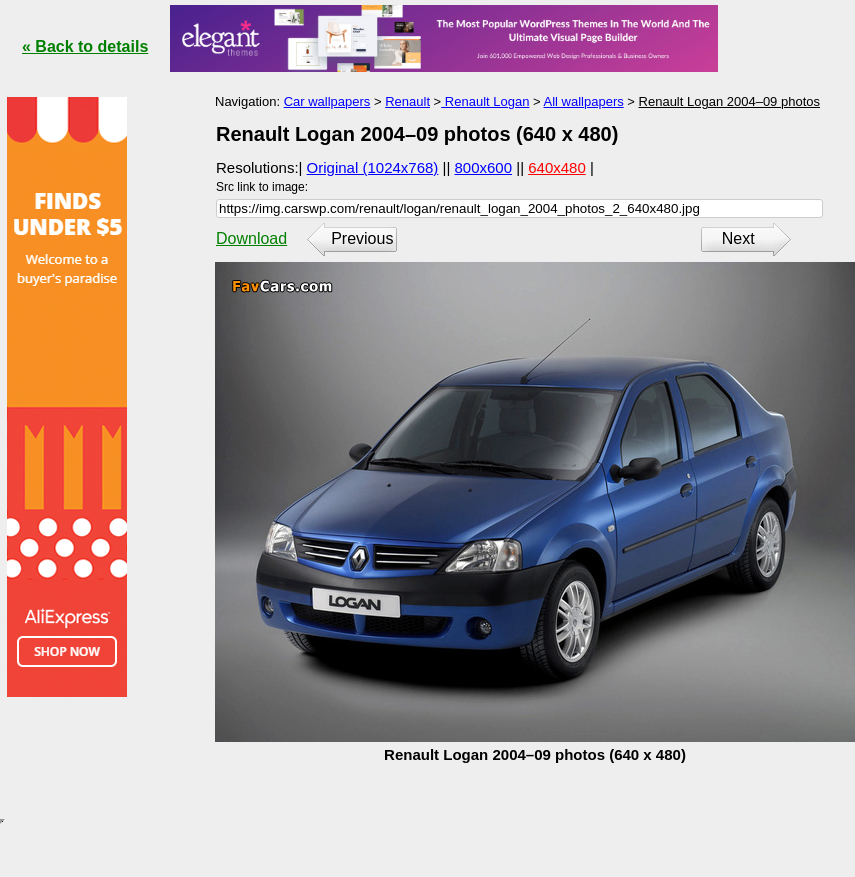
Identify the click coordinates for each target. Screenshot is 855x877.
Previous (362, 238)
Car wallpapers (327, 101)
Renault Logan (485, 101)
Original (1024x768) (373, 167)
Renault (407, 101)
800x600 (484, 167)
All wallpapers (584, 101)
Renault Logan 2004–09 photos (729, 101)
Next (738, 238)
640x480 (557, 167)
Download (251, 238)
